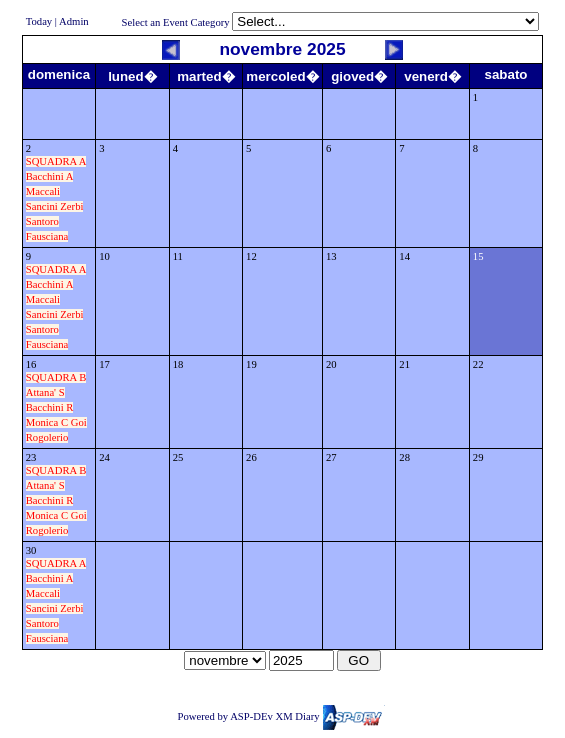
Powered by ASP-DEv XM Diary (280, 716)
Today (39, 21)
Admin (74, 21)
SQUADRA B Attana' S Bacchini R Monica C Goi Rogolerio (56, 407)
